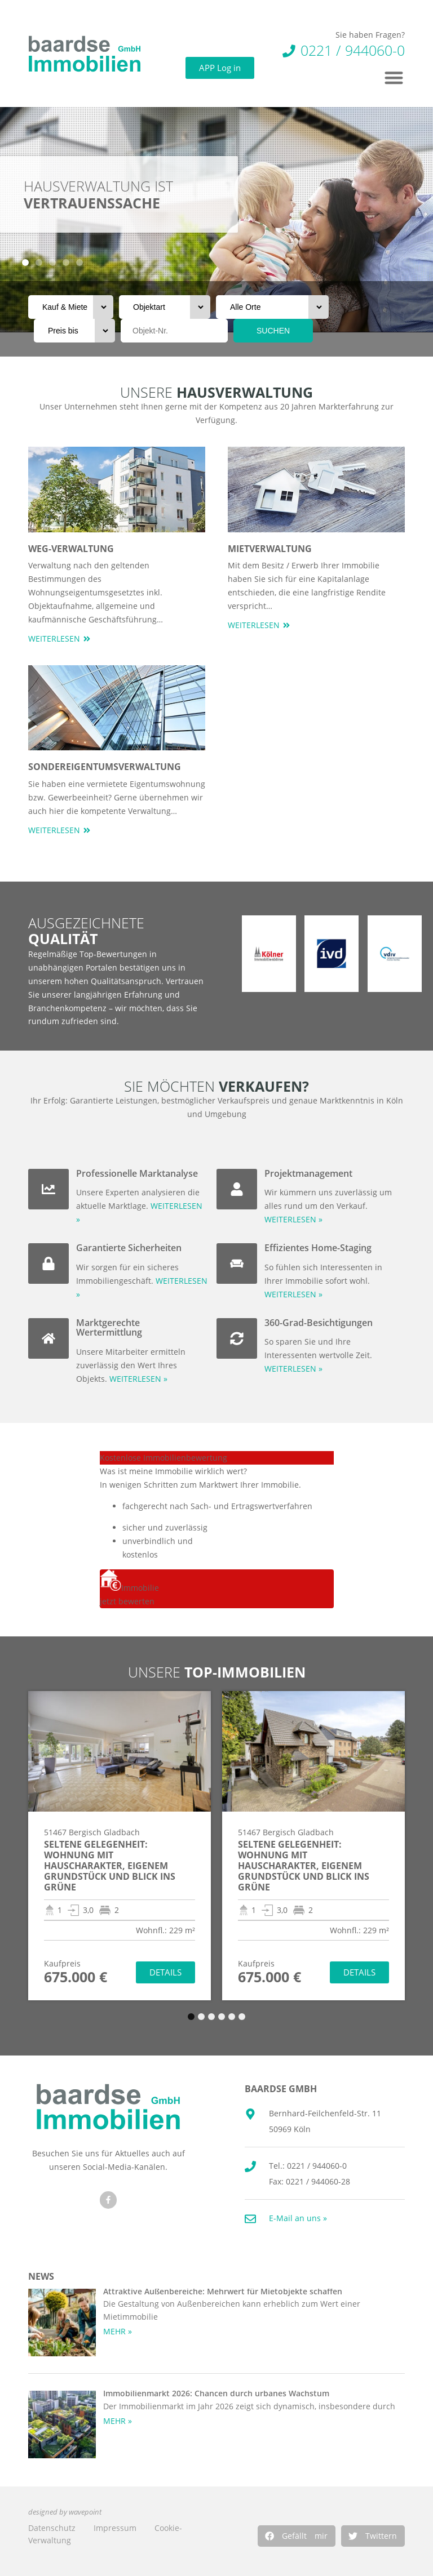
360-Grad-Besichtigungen (318, 1322)
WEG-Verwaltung (71, 548)
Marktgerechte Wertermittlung (109, 1327)
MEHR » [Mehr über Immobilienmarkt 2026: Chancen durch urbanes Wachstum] (117, 2420)
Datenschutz (52, 2527)
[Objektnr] (174, 330)
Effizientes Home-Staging (318, 1248)
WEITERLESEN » (138, 1378)
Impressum (115, 2527)
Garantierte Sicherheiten (129, 1248)
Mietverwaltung (270, 548)
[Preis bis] (74, 330)
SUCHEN (273, 330)
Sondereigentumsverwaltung (104, 766)
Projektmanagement (308, 1173)
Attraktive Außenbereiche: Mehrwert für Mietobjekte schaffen (222, 2291)
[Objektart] (164, 307)
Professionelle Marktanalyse (137, 1173)
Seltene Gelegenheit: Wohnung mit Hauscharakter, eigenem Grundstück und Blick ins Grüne (109, 1866)
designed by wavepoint (64, 2512)
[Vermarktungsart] (70, 307)
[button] (296, 2536)
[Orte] (272, 307)
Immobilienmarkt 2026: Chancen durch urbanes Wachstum (216, 2393)
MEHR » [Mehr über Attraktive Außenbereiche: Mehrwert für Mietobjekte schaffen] (117, 2331)
